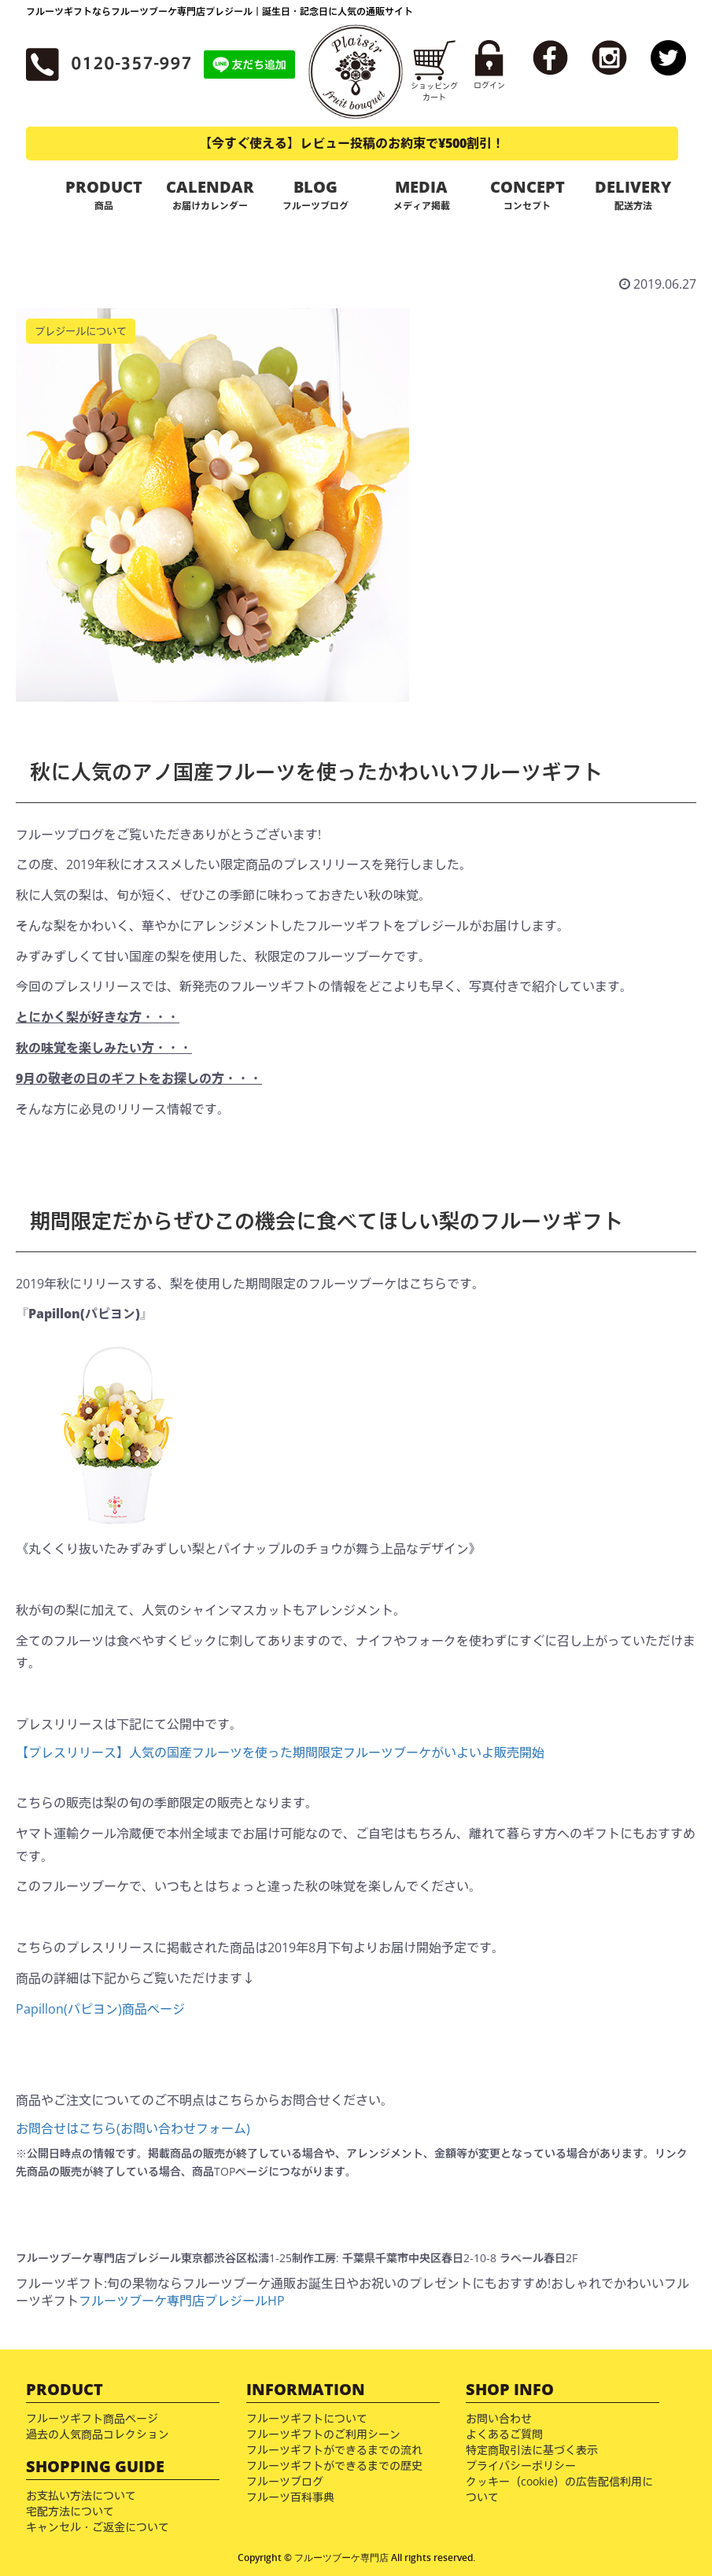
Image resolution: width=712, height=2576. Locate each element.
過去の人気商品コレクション (97, 2434)
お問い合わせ (499, 2418)
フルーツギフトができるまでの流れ (334, 2449)
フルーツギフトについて (306, 2418)
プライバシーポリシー (521, 2465)
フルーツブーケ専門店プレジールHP (182, 2300)
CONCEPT (527, 194)
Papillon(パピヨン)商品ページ (100, 2009)
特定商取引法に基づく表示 (532, 2449)
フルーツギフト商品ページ (92, 2418)
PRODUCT (104, 194)
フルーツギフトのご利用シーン (323, 2434)
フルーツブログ (284, 2481)
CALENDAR (210, 194)
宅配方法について (70, 2511)
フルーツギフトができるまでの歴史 (334, 2465)
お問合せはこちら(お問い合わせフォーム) (133, 2128)
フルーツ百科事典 (290, 2496)
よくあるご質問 (504, 2434)
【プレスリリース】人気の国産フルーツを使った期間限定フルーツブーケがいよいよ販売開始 (280, 1752)
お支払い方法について (81, 2495)
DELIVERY (632, 194)
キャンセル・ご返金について (97, 2526)
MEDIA (421, 194)
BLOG (315, 194)
